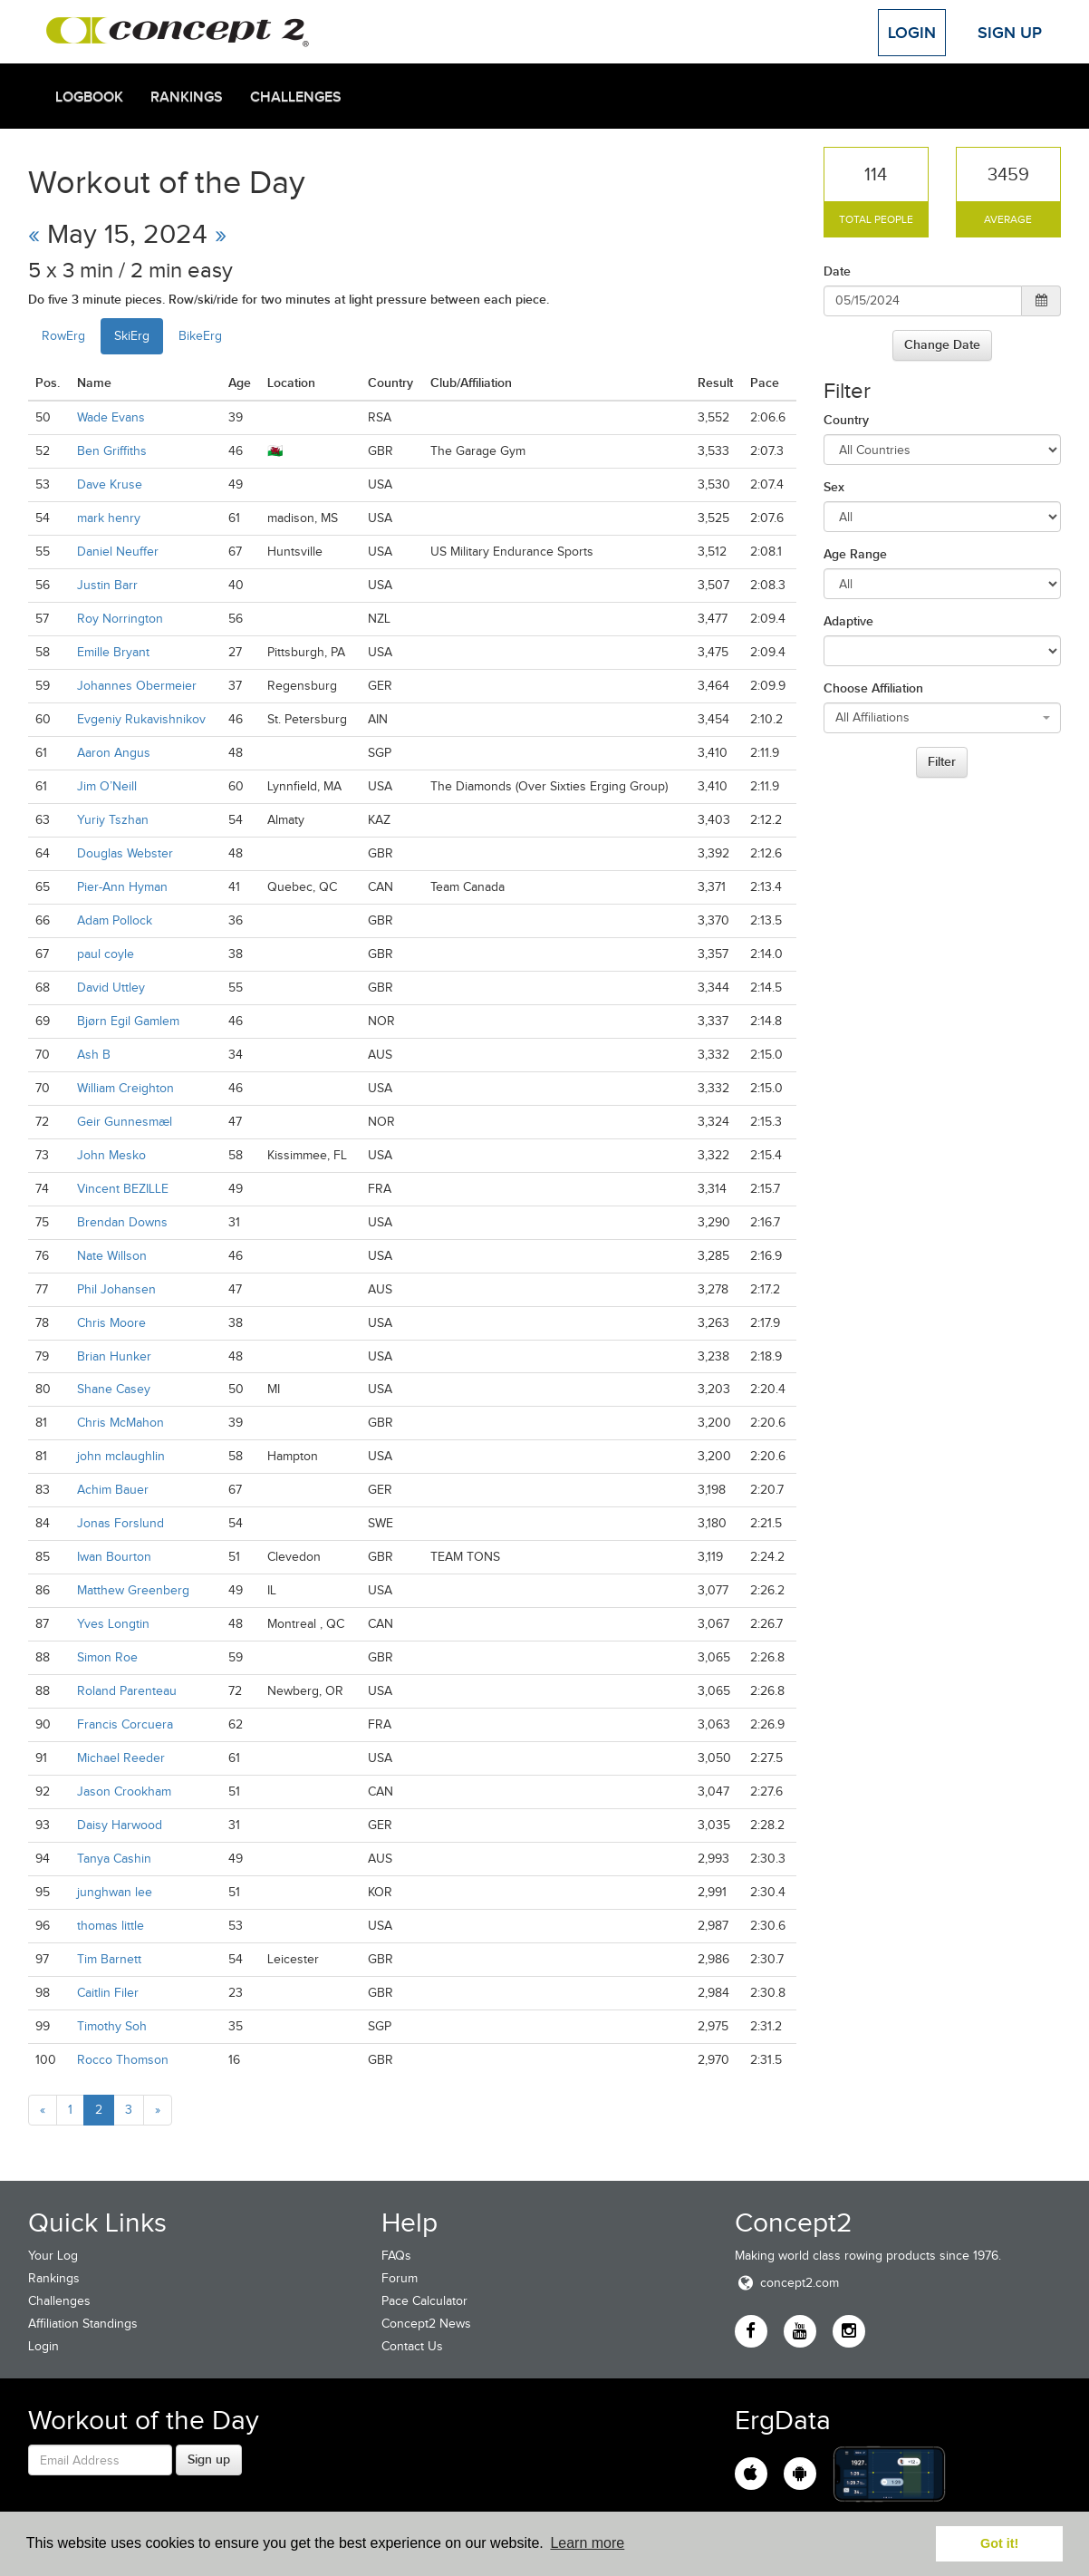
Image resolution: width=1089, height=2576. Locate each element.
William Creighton (125, 1088)
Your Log (53, 2255)
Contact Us (412, 2346)
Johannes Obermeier (137, 685)
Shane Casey (113, 1389)
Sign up (209, 2459)
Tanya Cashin (114, 1858)
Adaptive (848, 621)
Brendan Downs (122, 1222)
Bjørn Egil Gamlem (128, 1021)
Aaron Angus (113, 753)
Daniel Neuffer (118, 551)
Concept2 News (426, 2323)
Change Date (942, 344)
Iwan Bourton (114, 1557)
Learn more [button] (587, 2543)
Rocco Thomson (123, 2060)
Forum (399, 2278)
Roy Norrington (120, 618)
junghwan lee (114, 1892)
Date (837, 271)
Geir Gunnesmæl (124, 1121)
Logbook (89, 97)
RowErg (63, 336)
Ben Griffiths (112, 451)
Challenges (296, 97)
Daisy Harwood (119, 1825)
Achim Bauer (113, 1489)
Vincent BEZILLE (123, 1189)
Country (846, 419)
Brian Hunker (114, 1356)
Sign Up (1010, 33)
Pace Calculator (424, 2301)
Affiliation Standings (83, 2323)
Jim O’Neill (107, 786)
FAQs (396, 2255)
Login (912, 33)
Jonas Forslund (120, 1523)
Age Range (855, 554)
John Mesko (111, 1155)
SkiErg (131, 336)
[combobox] (943, 717)
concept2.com (787, 2283)
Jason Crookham (124, 1791)
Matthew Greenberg (133, 1590)
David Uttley (111, 987)
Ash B (94, 1054)
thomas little (110, 1925)
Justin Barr (107, 585)
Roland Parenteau (127, 1691)
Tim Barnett (109, 1959)
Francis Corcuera (125, 1724)
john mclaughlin (121, 1456)
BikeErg (200, 336)
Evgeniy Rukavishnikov (141, 719)
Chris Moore (111, 1323)
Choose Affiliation (873, 688)
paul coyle (105, 954)
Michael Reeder (121, 1758)
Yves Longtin (113, 1624)
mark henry (108, 518)
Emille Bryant (113, 652)
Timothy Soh (112, 2026)
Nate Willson (112, 1256)
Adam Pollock (114, 920)
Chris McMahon (120, 1422)
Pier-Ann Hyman (122, 887)
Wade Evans (111, 417)
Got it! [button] (999, 2543)
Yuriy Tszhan (113, 820)
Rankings (186, 97)
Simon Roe (107, 1657)
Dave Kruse (109, 484)
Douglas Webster (125, 853)
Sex (834, 486)
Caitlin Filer (108, 1993)
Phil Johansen (116, 1289)
